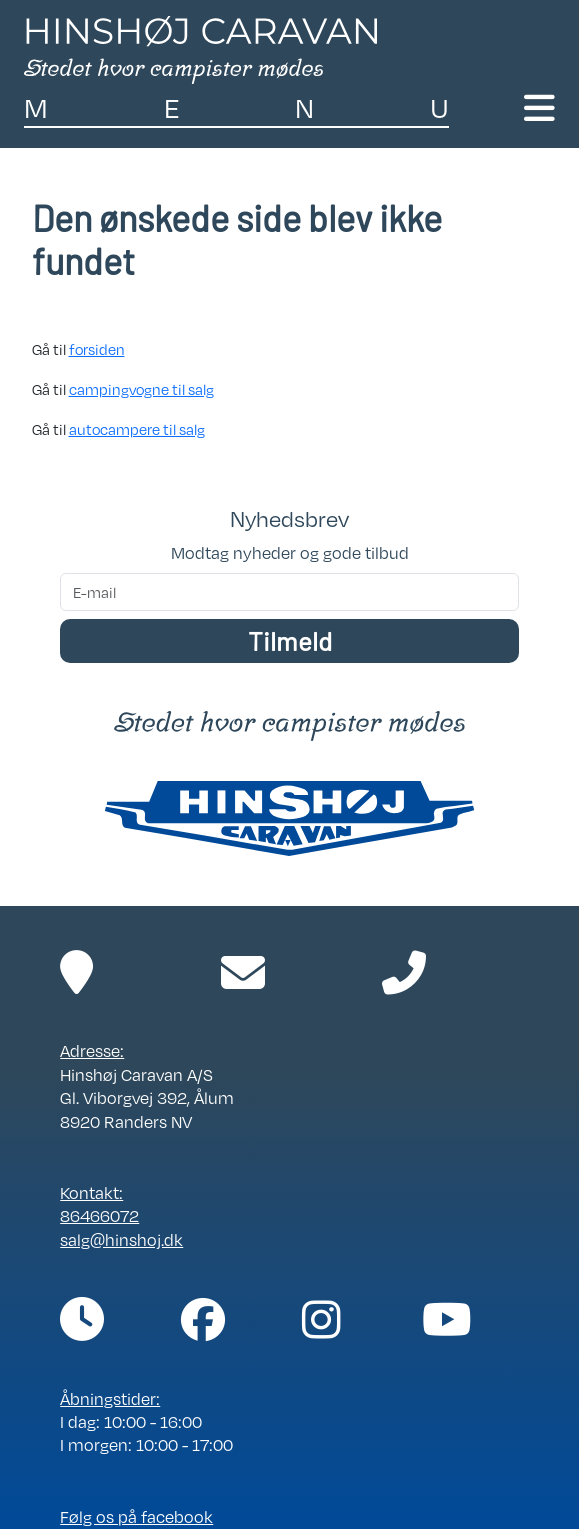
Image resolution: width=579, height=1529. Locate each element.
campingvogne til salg (141, 389)
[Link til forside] (200, 48)
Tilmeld (290, 640)
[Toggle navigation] (539, 108)
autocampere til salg (137, 429)
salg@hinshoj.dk (121, 1240)
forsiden (97, 349)
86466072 (99, 1216)
